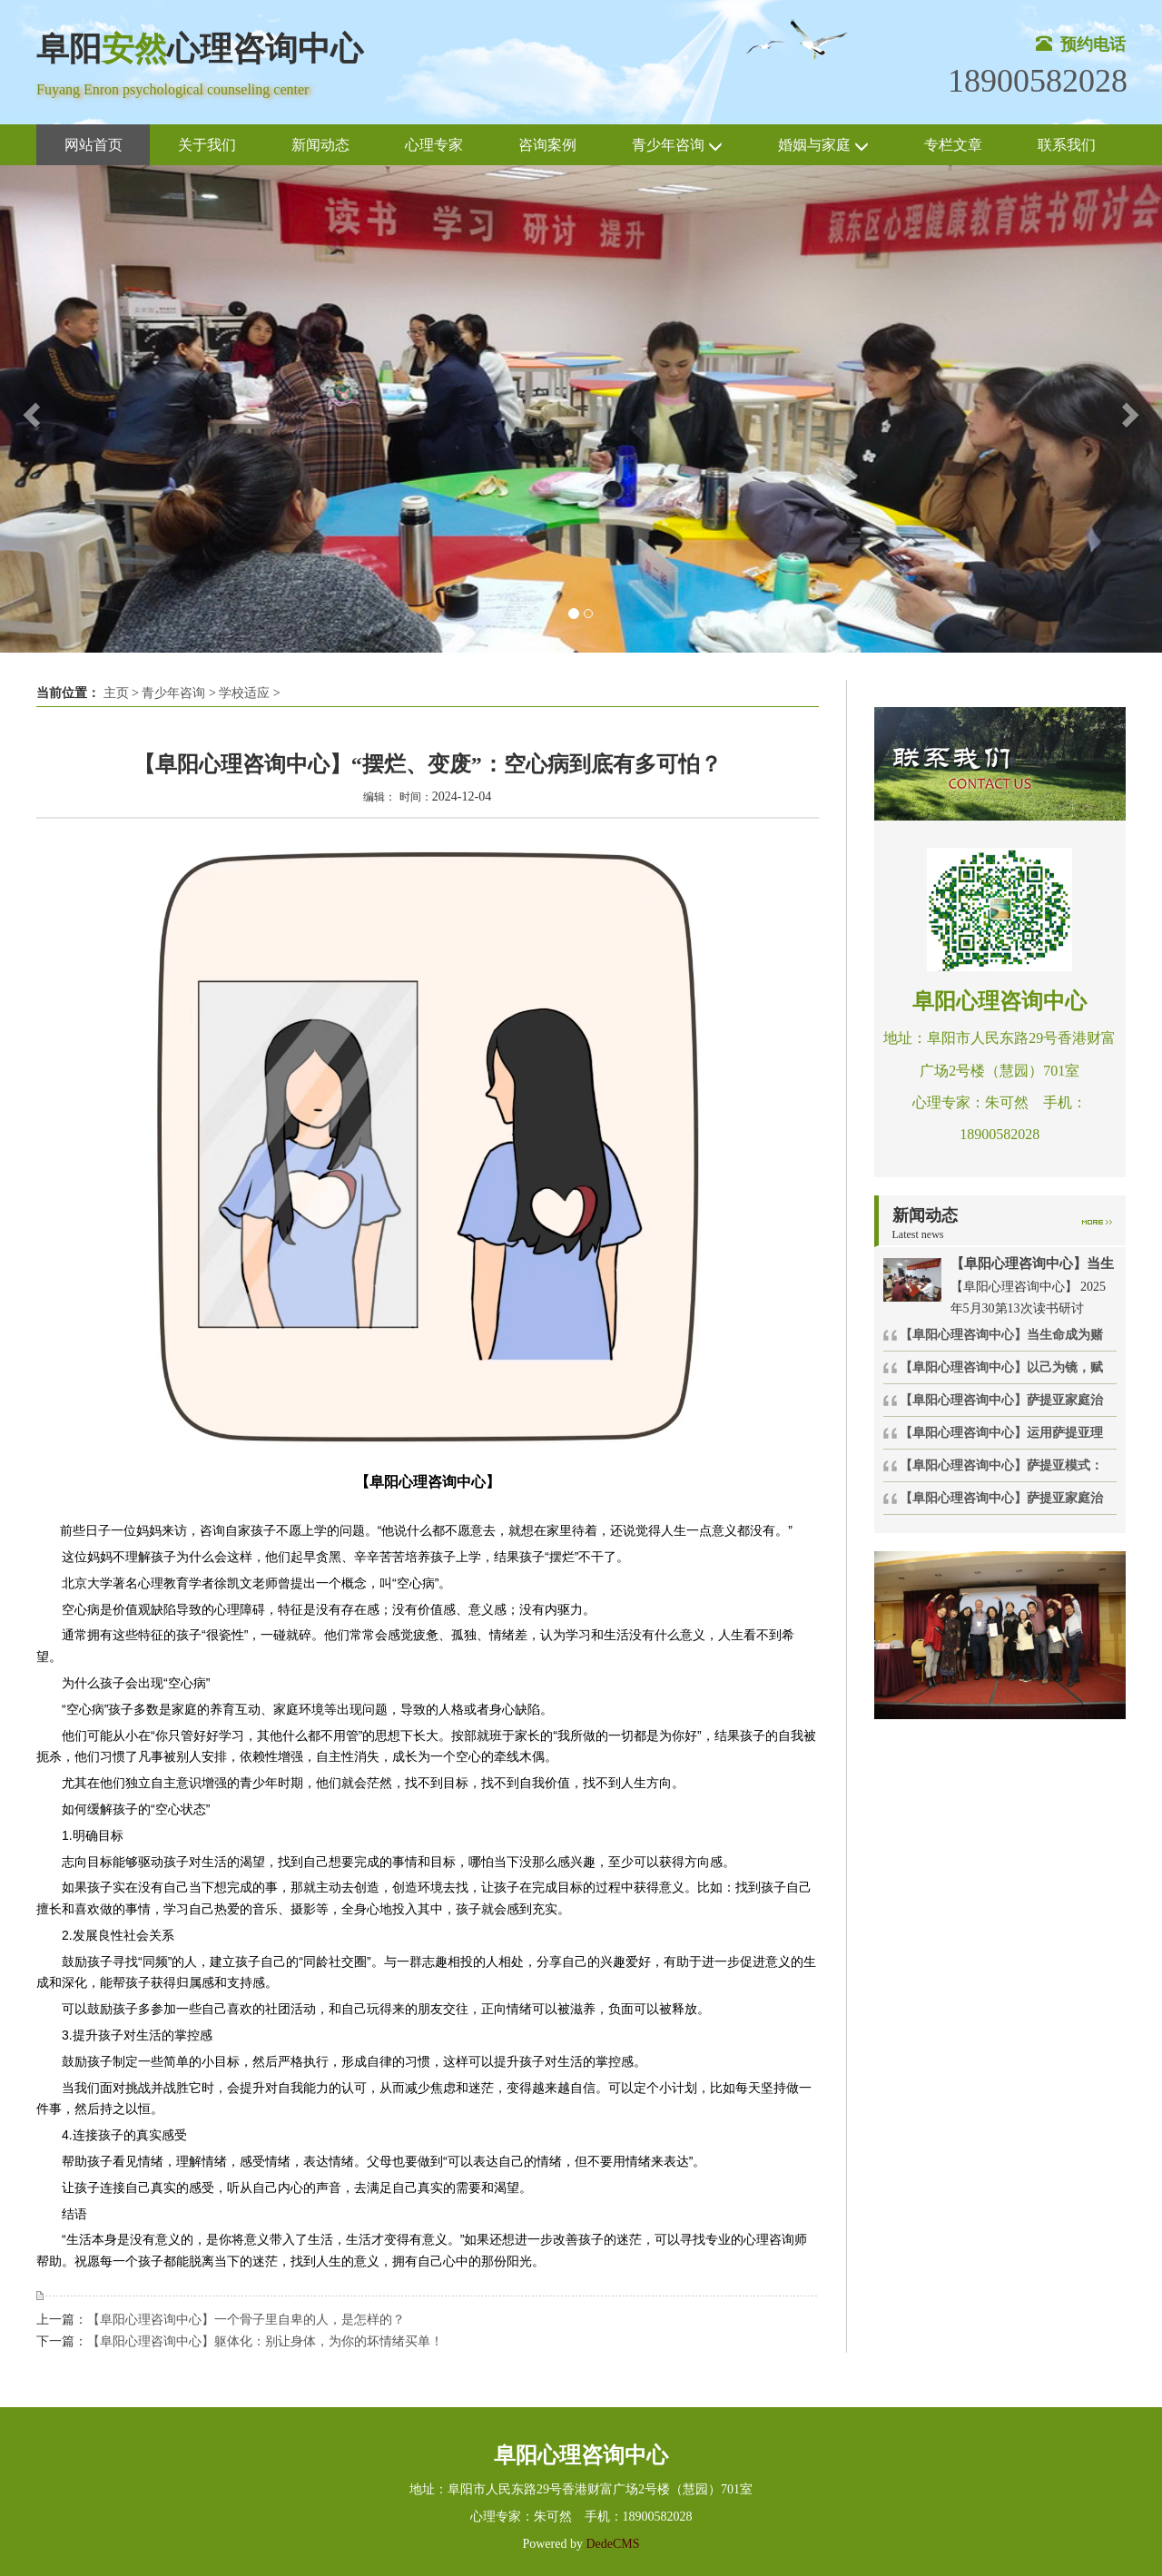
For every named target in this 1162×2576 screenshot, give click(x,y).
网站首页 (93, 144)
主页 (116, 693)
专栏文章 (953, 144)
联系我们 (1067, 144)
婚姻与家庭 (823, 145)
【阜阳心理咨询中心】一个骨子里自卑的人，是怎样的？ (246, 2319)
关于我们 (207, 144)
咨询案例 (547, 144)
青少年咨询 (677, 145)
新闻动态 (320, 144)
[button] (29, 409)
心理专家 (434, 144)
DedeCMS (611, 2544)
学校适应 (244, 693)
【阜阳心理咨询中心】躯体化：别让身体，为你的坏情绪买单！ (265, 2341)
